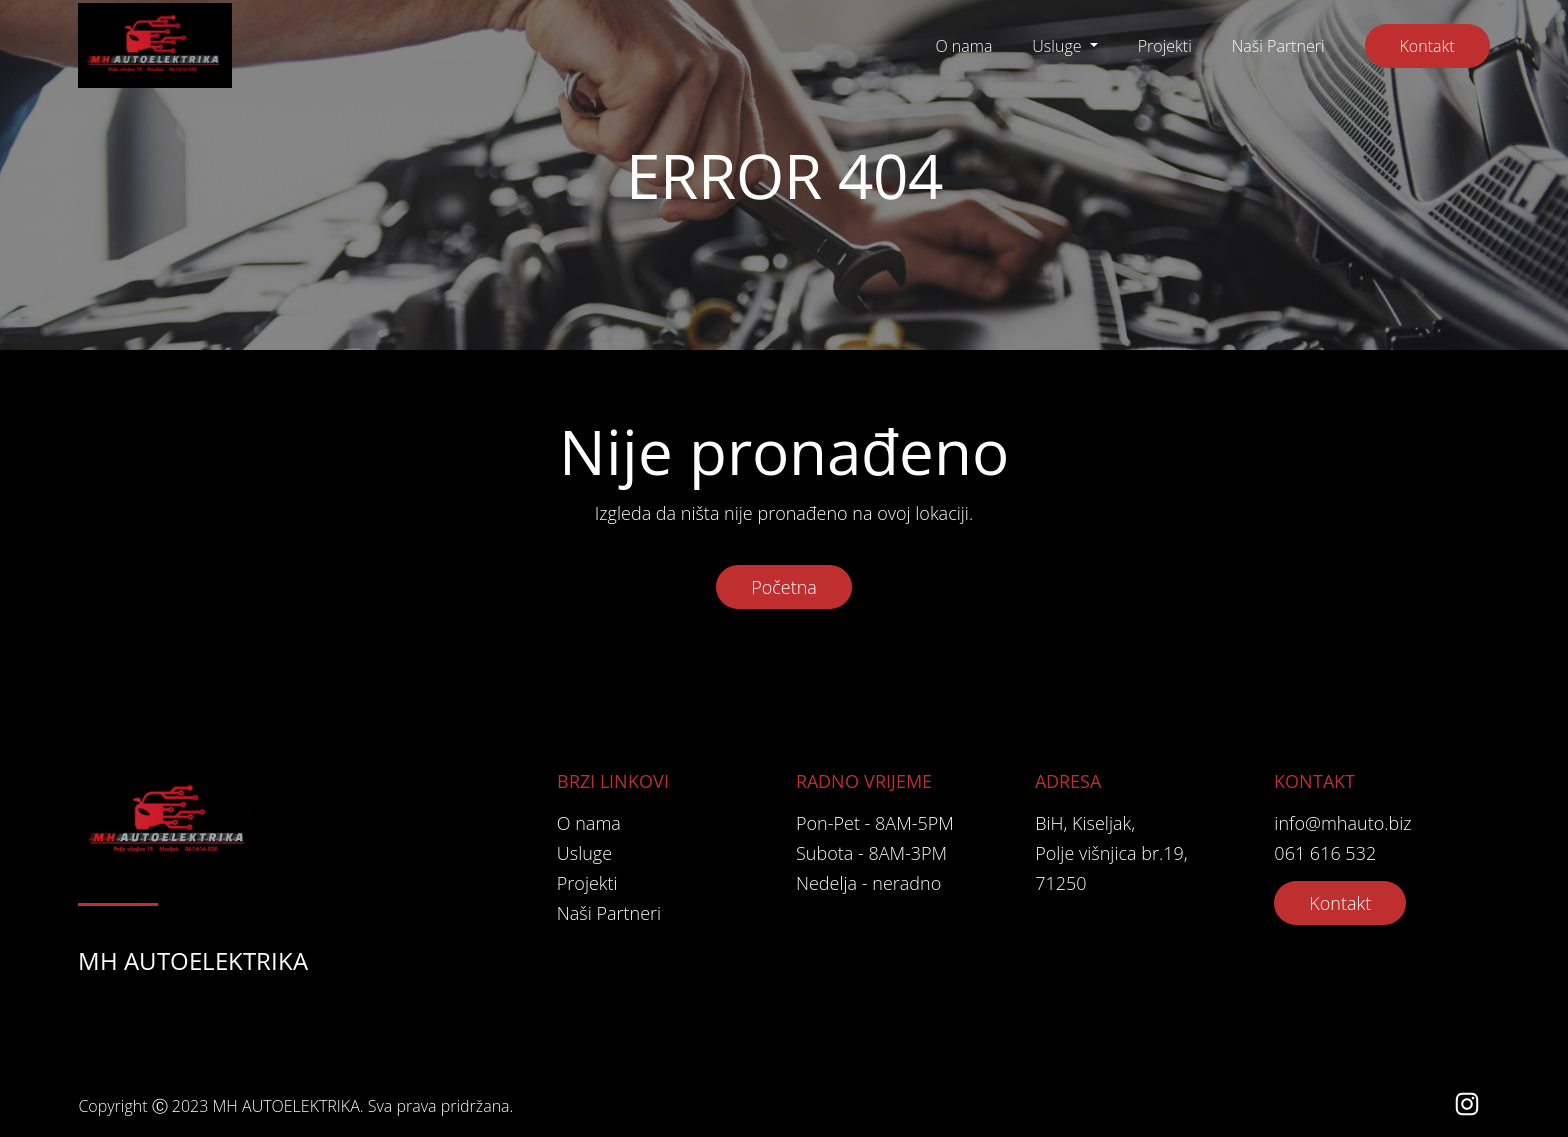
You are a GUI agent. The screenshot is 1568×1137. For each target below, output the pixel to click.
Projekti (1165, 46)
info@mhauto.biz (1342, 823)
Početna (784, 587)
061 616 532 (1325, 853)
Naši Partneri (1278, 46)
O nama (963, 46)
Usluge (1058, 46)
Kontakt (1427, 46)
